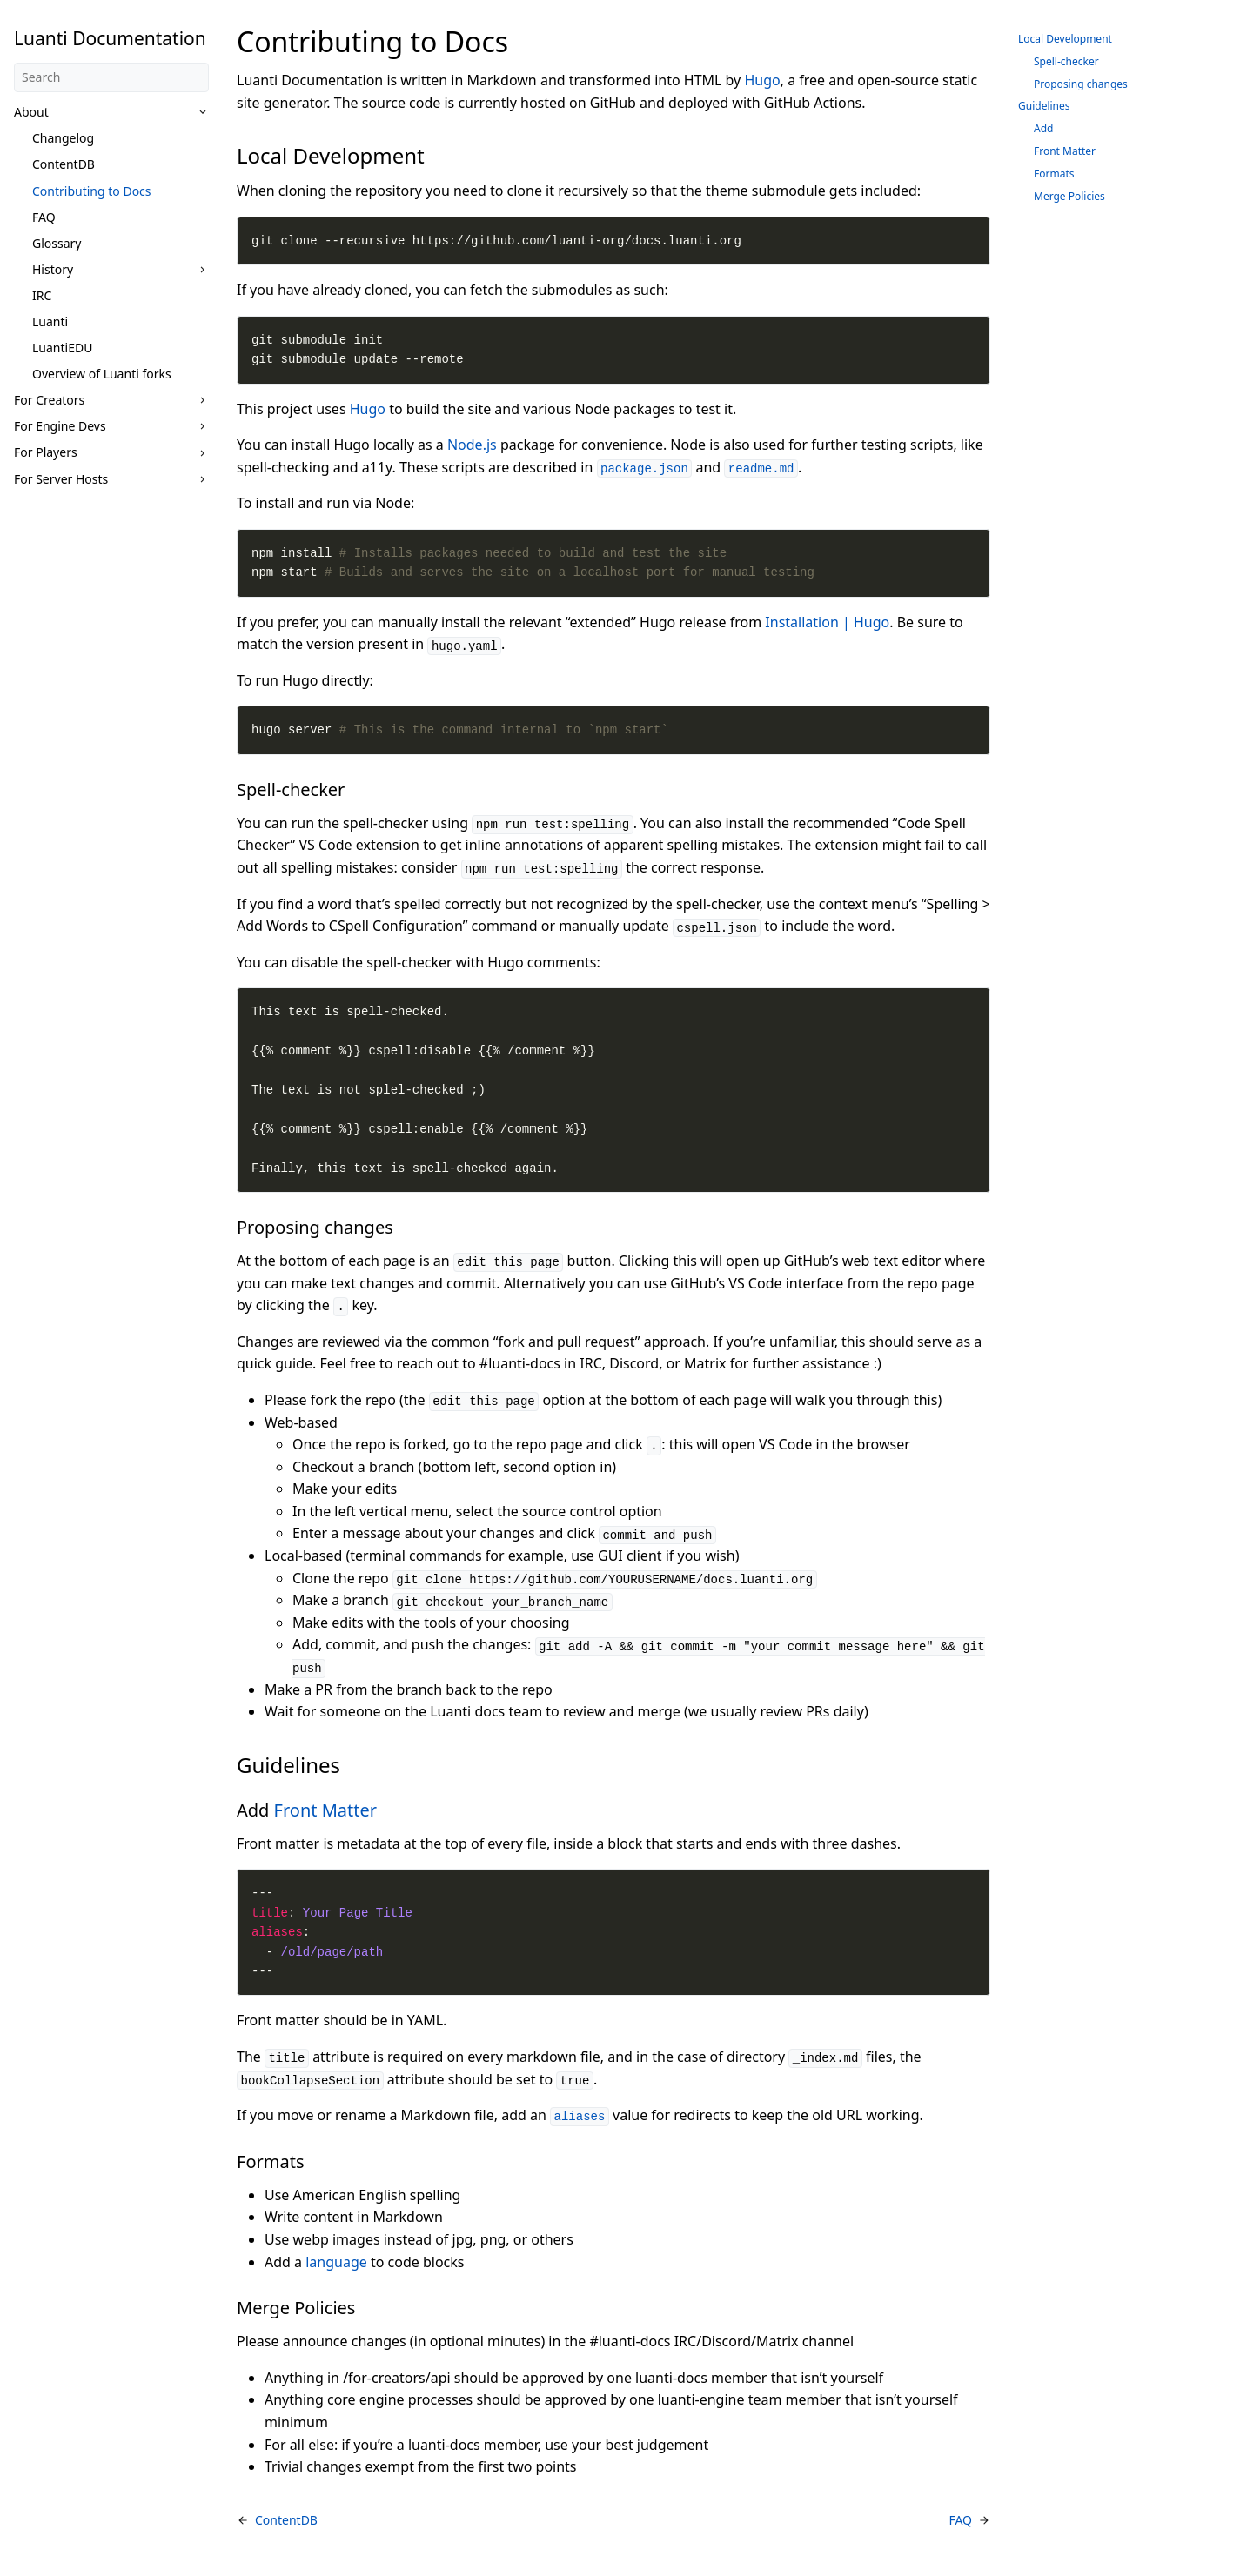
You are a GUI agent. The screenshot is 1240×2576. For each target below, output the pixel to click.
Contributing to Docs (91, 191)
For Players (45, 452)
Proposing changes (1081, 84)
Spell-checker (1066, 61)
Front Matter (325, 1810)
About (31, 112)
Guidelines (1044, 105)
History (52, 269)
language (336, 2262)
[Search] (111, 77)
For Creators (49, 399)
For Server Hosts (61, 479)
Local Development (1065, 38)
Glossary (56, 243)
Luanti (50, 321)
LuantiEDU (62, 347)
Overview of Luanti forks (101, 373)
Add (1043, 128)
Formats (1054, 173)
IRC (41, 295)
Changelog (63, 138)
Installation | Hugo (827, 622)
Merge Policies (1069, 196)
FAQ (44, 217)
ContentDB (63, 164)
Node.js (472, 444)
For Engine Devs (60, 426)
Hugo (762, 80)
